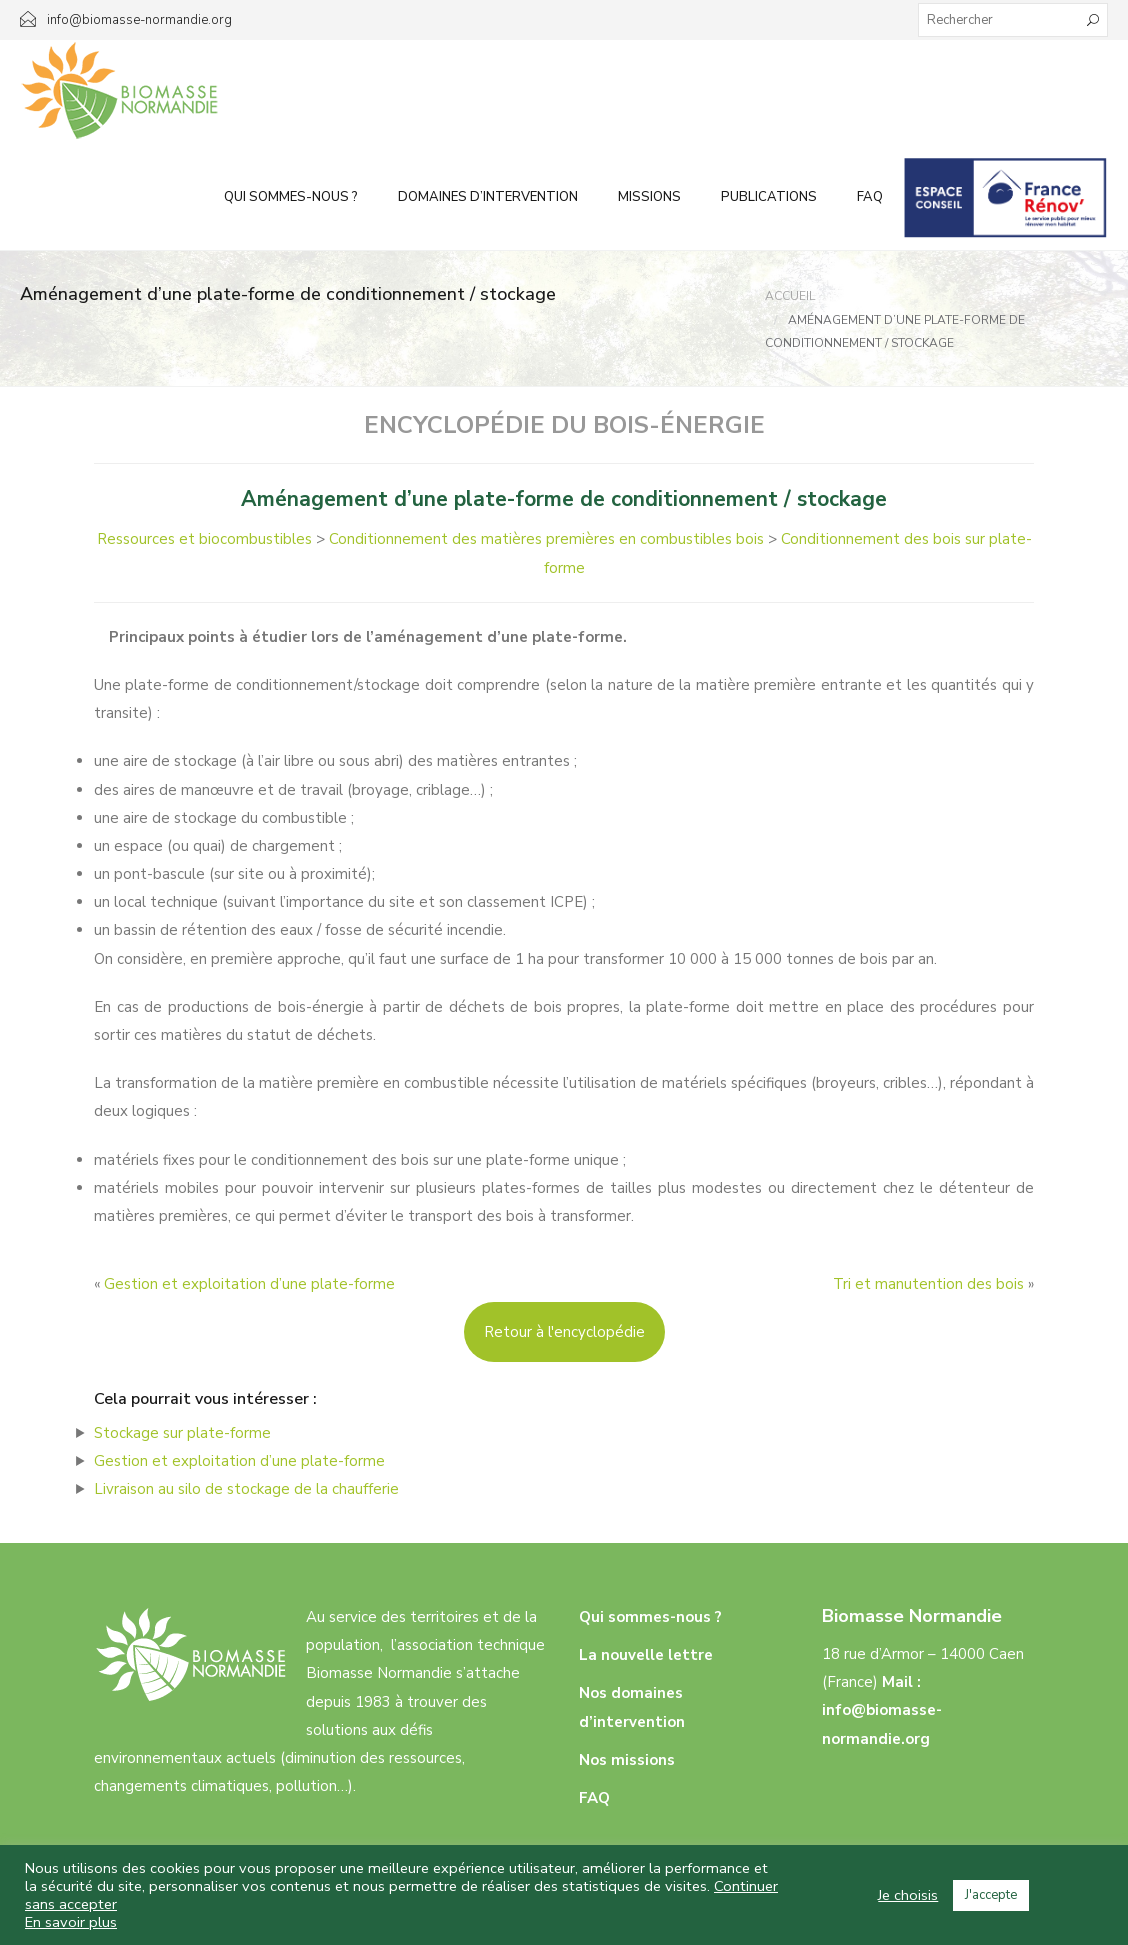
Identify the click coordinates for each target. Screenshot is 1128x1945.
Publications (769, 197)
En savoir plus (71, 1922)
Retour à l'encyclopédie (564, 1332)
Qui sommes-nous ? (291, 197)
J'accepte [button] (991, 1895)
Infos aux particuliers (1005, 197)
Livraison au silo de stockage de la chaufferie (246, 1489)
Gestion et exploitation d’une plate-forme (249, 1284)
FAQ (870, 197)
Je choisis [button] (908, 1895)
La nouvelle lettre (646, 1655)
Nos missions (627, 1760)
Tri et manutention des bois (928, 1284)
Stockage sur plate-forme (182, 1433)
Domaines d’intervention (488, 197)
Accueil (790, 296)
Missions (649, 197)
